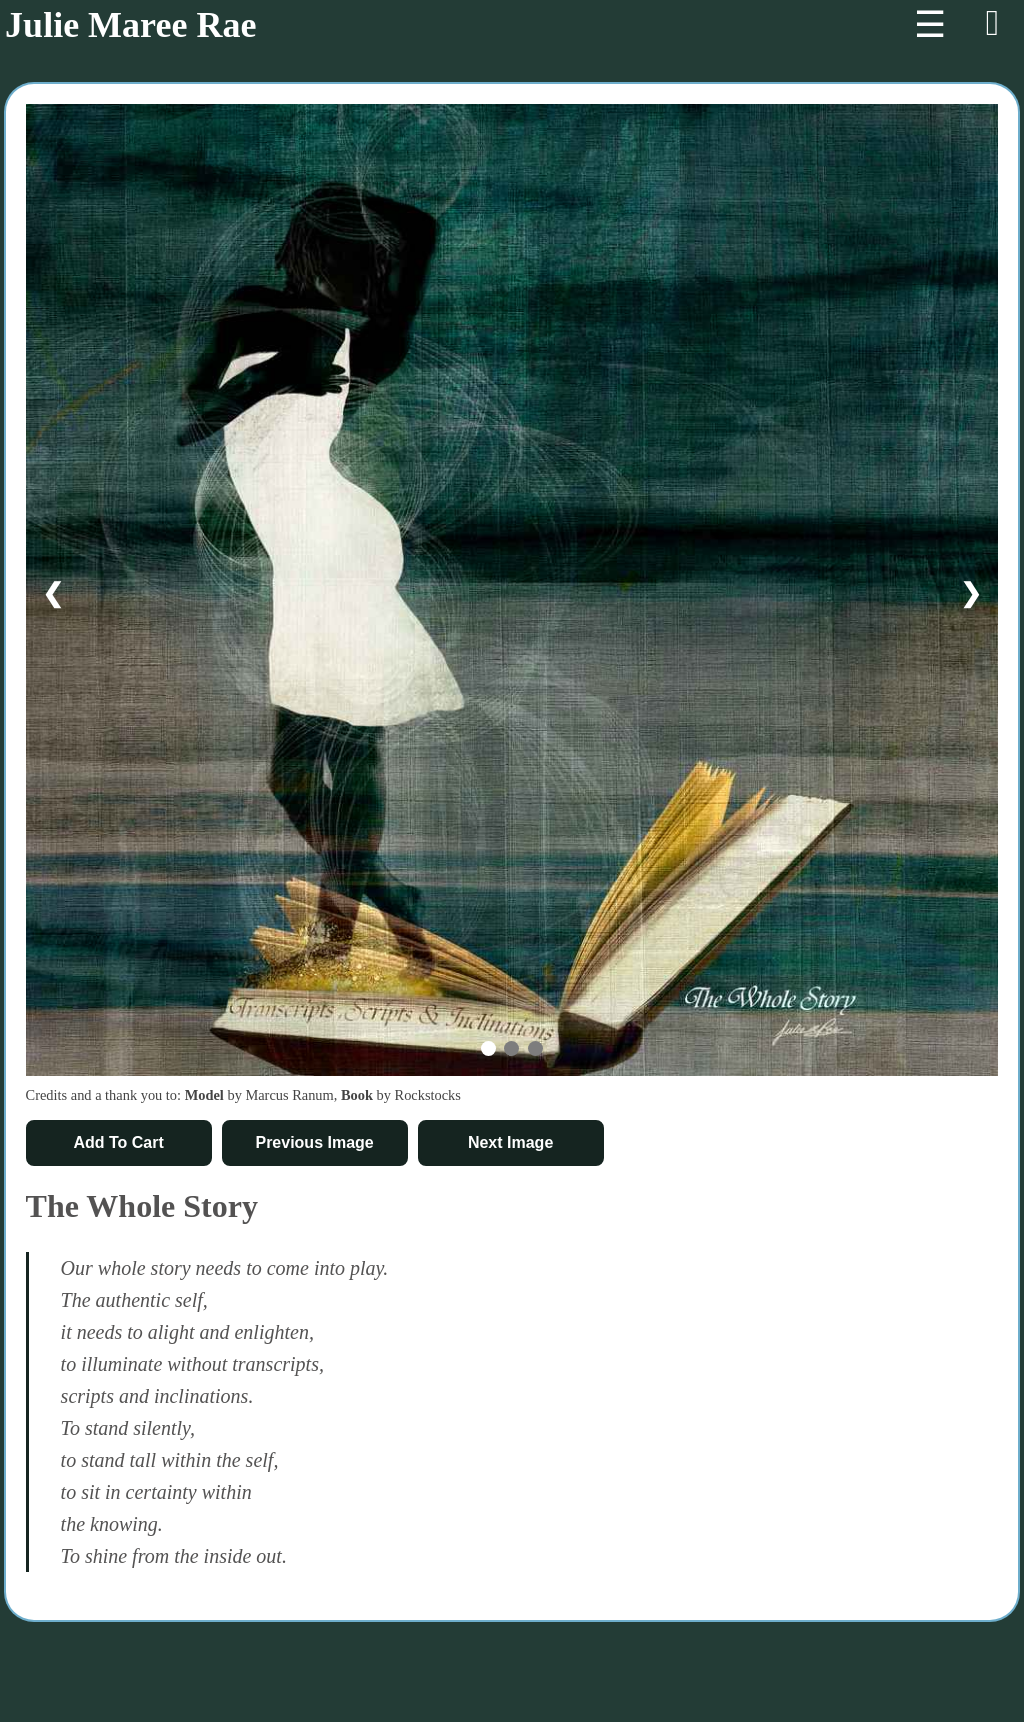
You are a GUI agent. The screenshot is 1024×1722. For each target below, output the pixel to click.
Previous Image (314, 1142)
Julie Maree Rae (130, 25)
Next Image (510, 1142)
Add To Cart (118, 1142)
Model (204, 1095)
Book (357, 1095)
